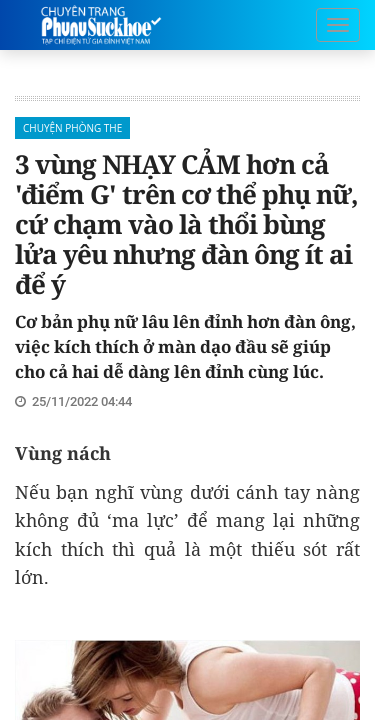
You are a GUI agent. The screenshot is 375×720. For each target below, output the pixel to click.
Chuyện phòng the (72, 128)
